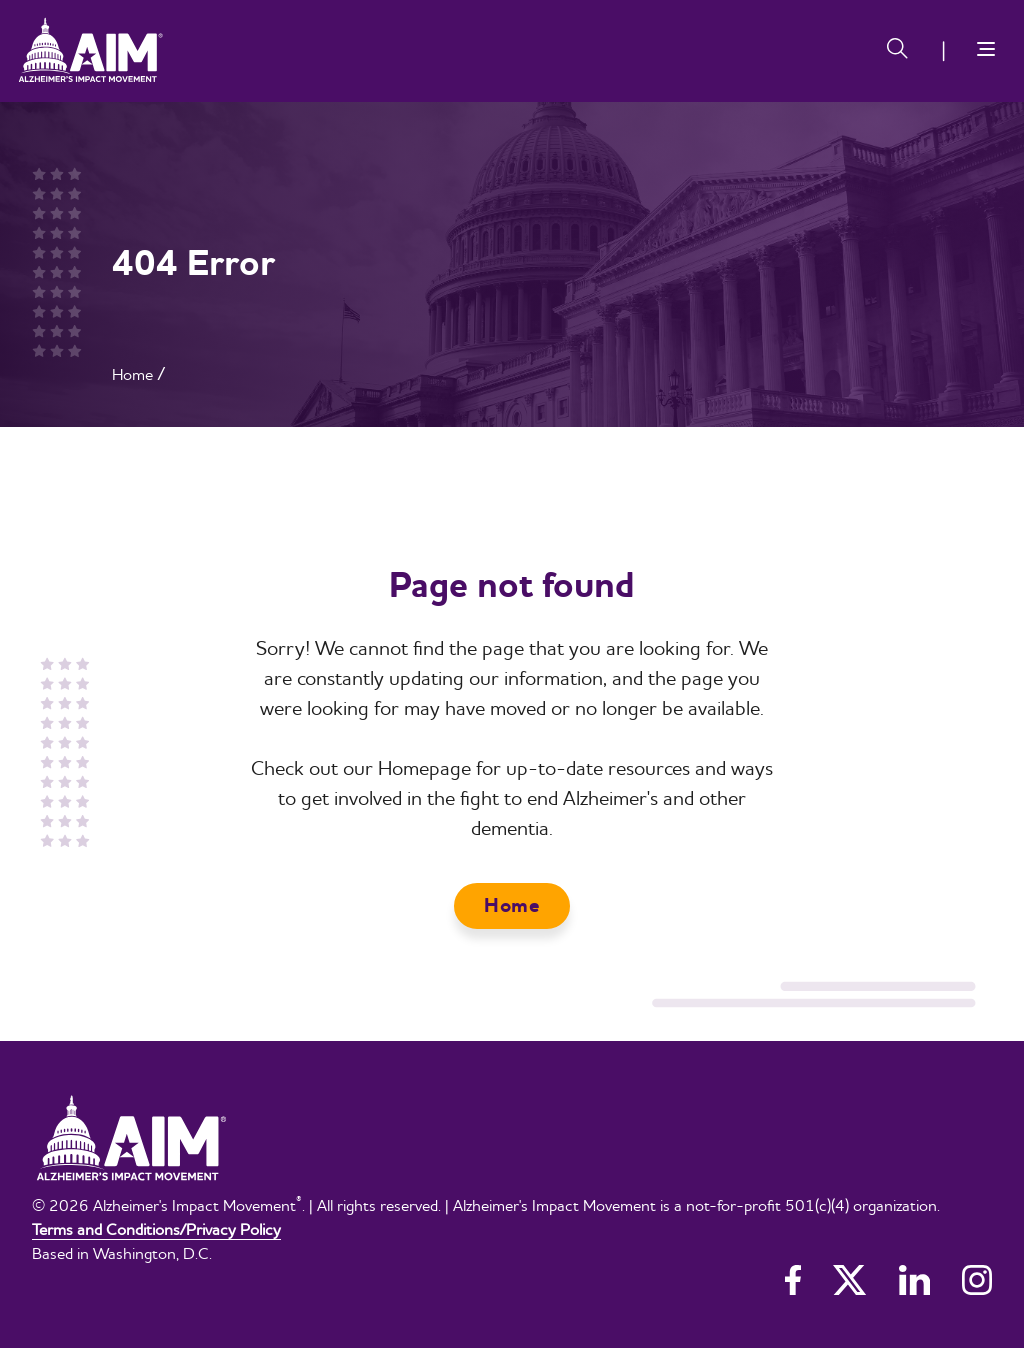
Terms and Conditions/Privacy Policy (156, 1229)
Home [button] (512, 905)
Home (132, 374)
